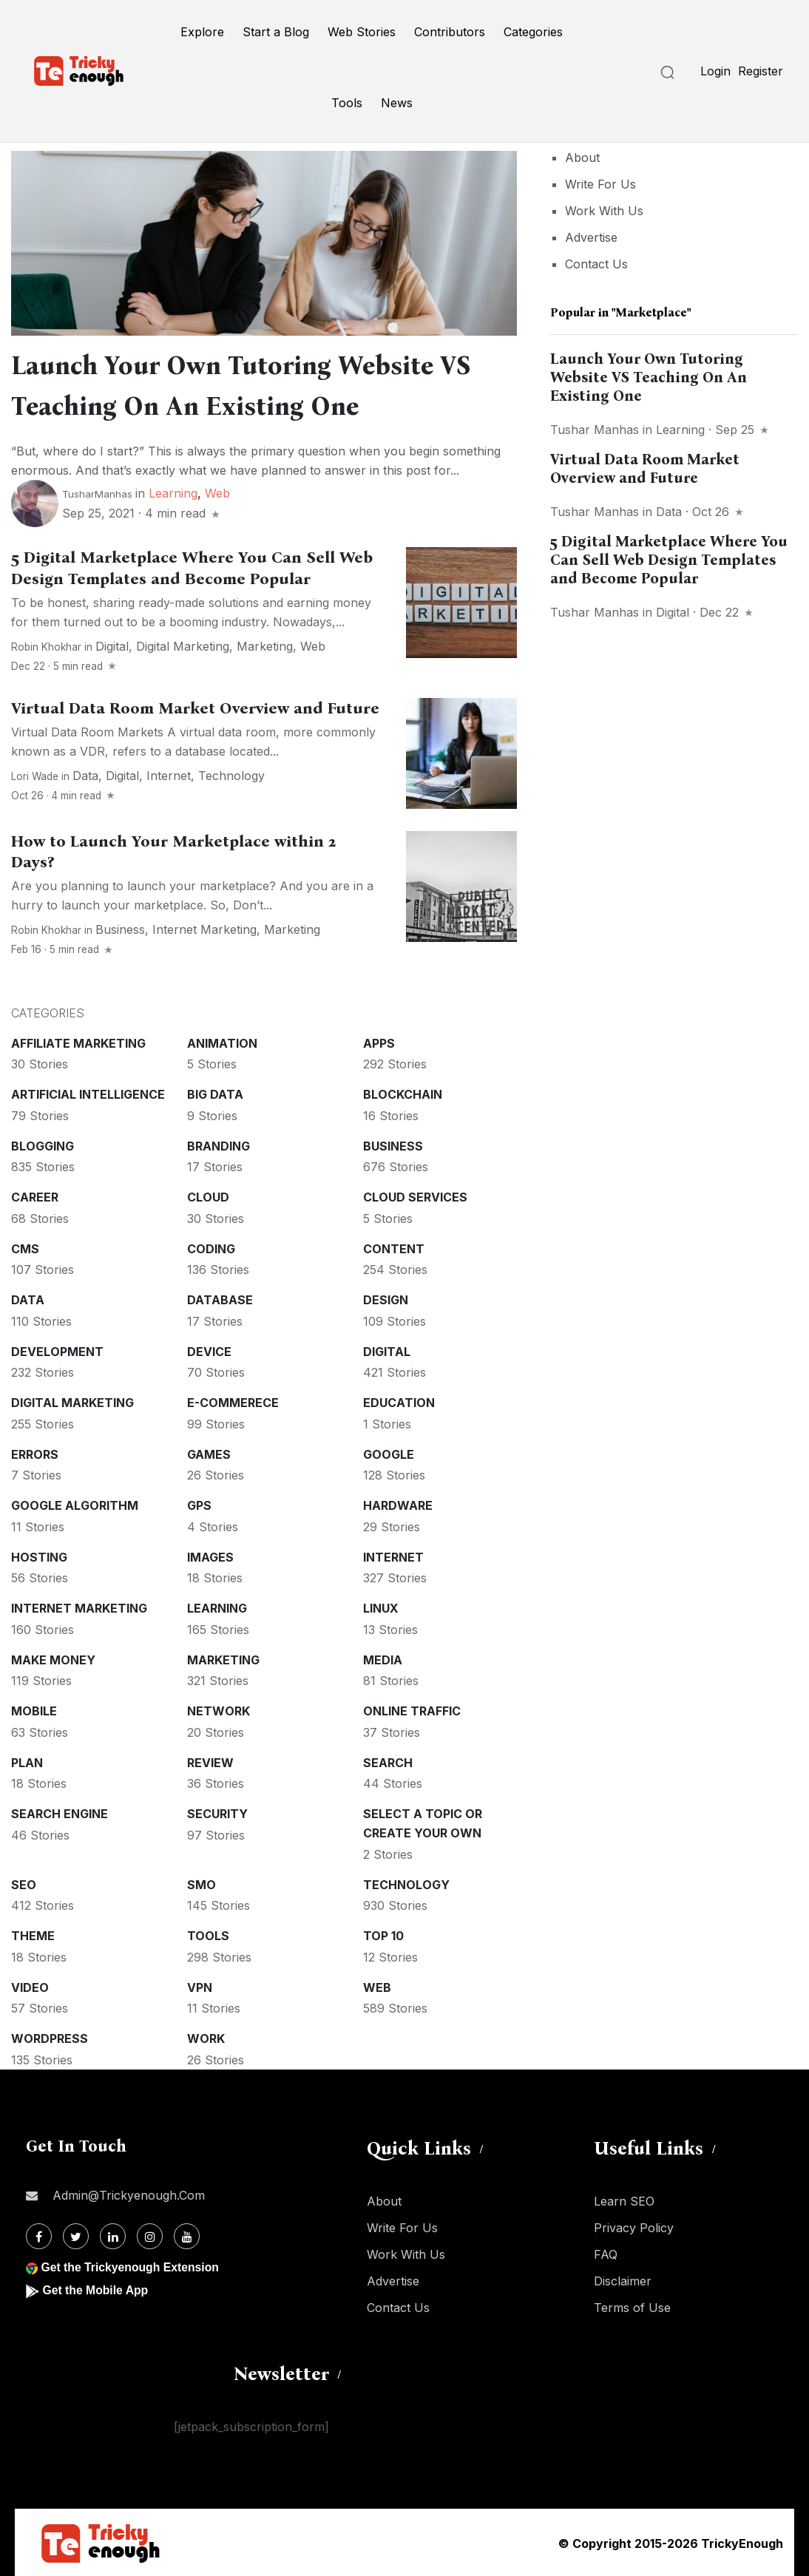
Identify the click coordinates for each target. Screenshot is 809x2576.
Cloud (208, 1195)
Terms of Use (632, 2306)
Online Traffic (412, 1709)
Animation (222, 1041)
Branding (218, 1144)
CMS (25, 1247)
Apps (379, 1041)
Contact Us (596, 264)
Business (120, 928)
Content (393, 1247)
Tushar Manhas (594, 429)
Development (57, 1350)
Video (30, 1986)
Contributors (449, 31)
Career (34, 1195)
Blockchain (402, 1092)
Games (209, 1452)
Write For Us (600, 184)
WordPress (49, 2037)
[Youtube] (187, 2235)
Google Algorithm (74, 1504)
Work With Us (604, 210)
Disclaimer (622, 2279)
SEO (23, 1883)
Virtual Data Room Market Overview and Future (195, 706)
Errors (34, 1452)
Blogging (42, 1144)
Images (210, 1555)
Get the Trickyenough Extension (131, 2266)
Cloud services (415, 1195)
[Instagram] (150, 2235)
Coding (211, 1247)
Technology (231, 774)
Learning (173, 491)
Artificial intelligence (88, 1092)
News (397, 102)
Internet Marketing (204, 928)
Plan (27, 1761)
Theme (33, 1934)
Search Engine (59, 1812)
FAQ (605, 2252)
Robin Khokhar (46, 645)
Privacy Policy (634, 2226)
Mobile (34, 1709)
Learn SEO (624, 2199)
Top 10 (383, 1934)
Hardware (398, 1504)
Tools (346, 102)
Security (217, 1812)
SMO (201, 1883)
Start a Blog (276, 31)
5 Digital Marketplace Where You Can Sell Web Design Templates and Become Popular (669, 559)
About (582, 157)
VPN (199, 1986)
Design (385, 1298)
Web (217, 491)
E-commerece (233, 1401)
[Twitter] (76, 2235)
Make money (53, 1658)
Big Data (215, 1092)
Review (210, 1761)
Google (388, 1452)
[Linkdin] (113, 2235)
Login (715, 71)
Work (206, 2037)
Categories (533, 31)
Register (760, 71)
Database (220, 1298)
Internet (168, 774)
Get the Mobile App (95, 2288)
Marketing (265, 644)
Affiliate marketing (78, 1041)
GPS (199, 1504)
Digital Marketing (182, 644)
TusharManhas (97, 492)
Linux (381, 1606)
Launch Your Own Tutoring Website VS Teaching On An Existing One (648, 377)
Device (209, 1350)
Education (399, 1401)
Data (85, 774)
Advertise (591, 237)
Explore (202, 31)
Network (218, 1709)
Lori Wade (34, 775)
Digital (112, 644)
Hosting (39, 1555)
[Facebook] (39, 2235)
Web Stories (362, 31)
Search (388, 1761)
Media (382, 1658)
